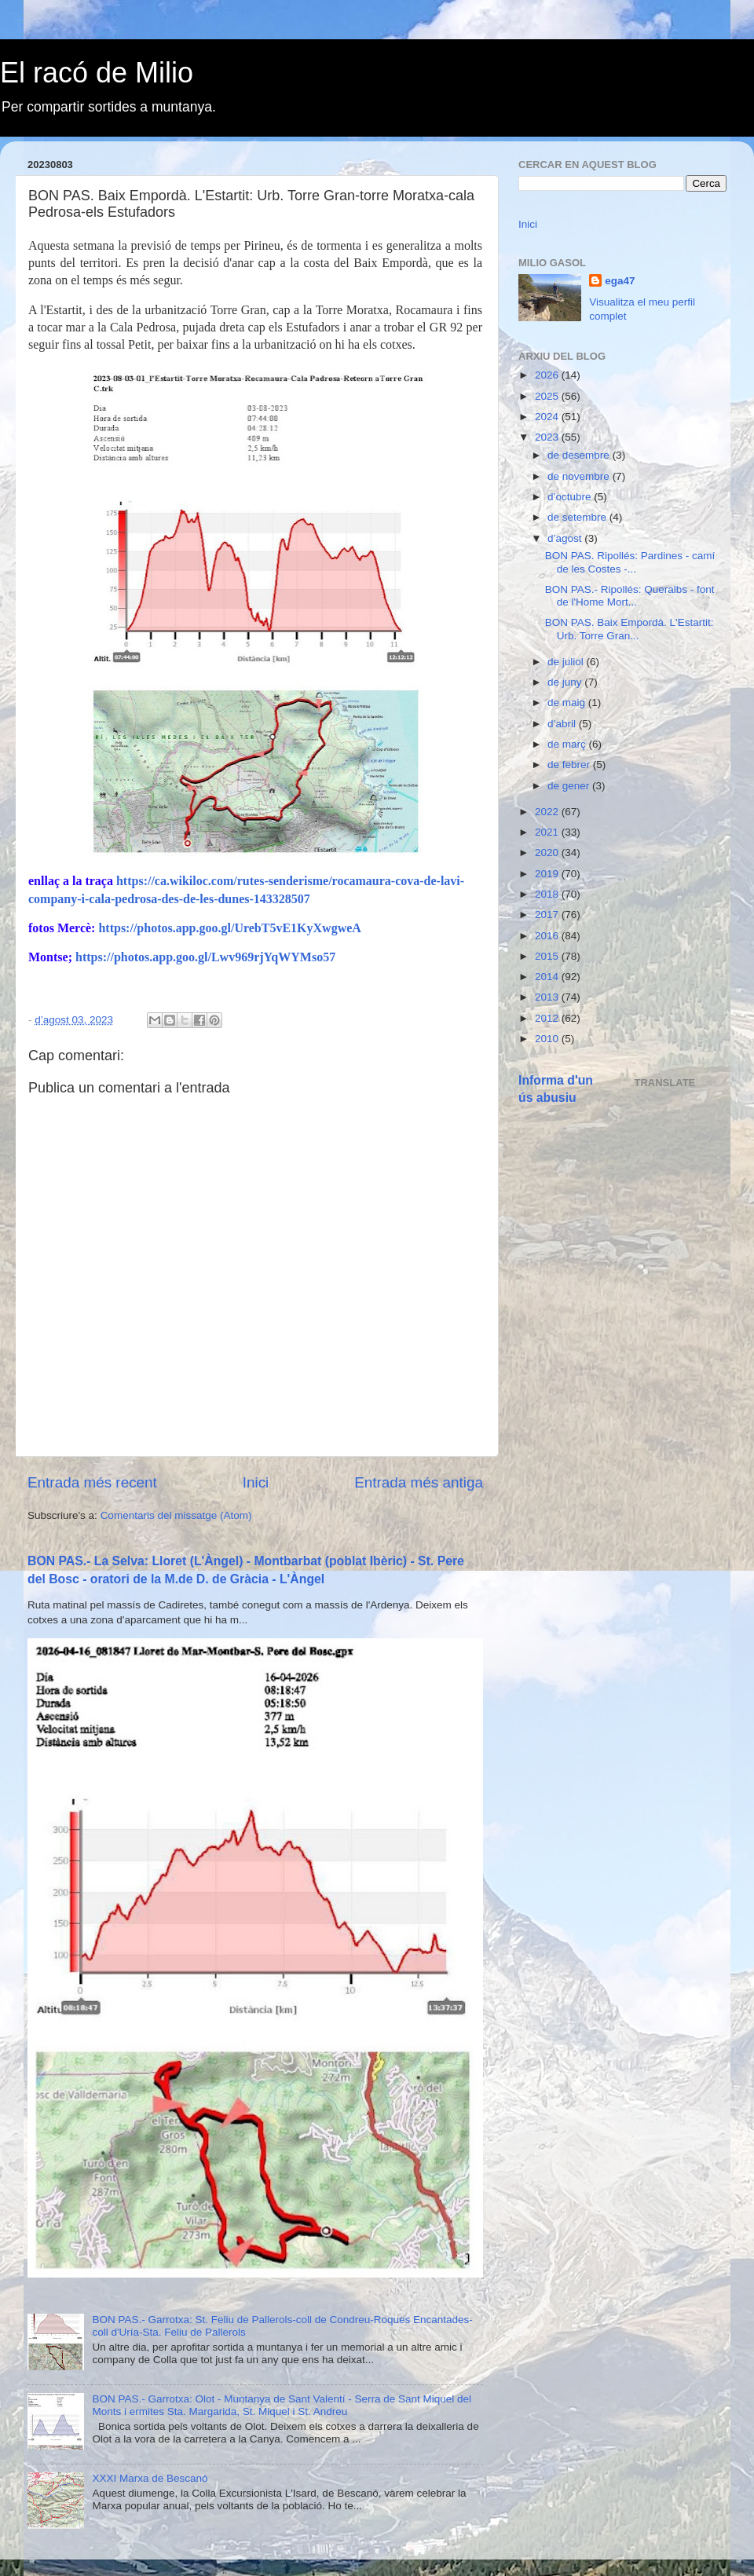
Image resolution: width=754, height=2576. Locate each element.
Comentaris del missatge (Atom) (176, 1515)
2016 (548, 936)
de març (568, 744)
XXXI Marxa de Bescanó (149, 2478)
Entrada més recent (92, 1482)
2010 (548, 1039)
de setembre (578, 517)
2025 (548, 396)
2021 (548, 832)
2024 (548, 417)
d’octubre (570, 497)
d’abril (563, 724)
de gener (569, 786)
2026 (548, 375)
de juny (565, 682)
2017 (548, 914)
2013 (548, 997)
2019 (548, 874)
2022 (548, 812)
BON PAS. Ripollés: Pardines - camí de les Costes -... (630, 562)
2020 (548, 852)
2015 (548, 956)
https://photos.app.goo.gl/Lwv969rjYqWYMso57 (205, 957)
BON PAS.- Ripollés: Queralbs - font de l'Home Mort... (630, 596)
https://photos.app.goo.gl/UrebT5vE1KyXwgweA (229, 928)
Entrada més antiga (418, 1482)
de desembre (580, 455)
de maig (567, 702)
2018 (548, 894)
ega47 (620, 281)
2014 (548, 976)
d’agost (565, 538)
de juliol (567, 662)
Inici (256, 1482)
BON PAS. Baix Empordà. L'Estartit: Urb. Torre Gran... (629, 629)
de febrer (570, 764)
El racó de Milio (96, 73)
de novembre (580, 476)
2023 (548, 437)
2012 (548, 1018)
